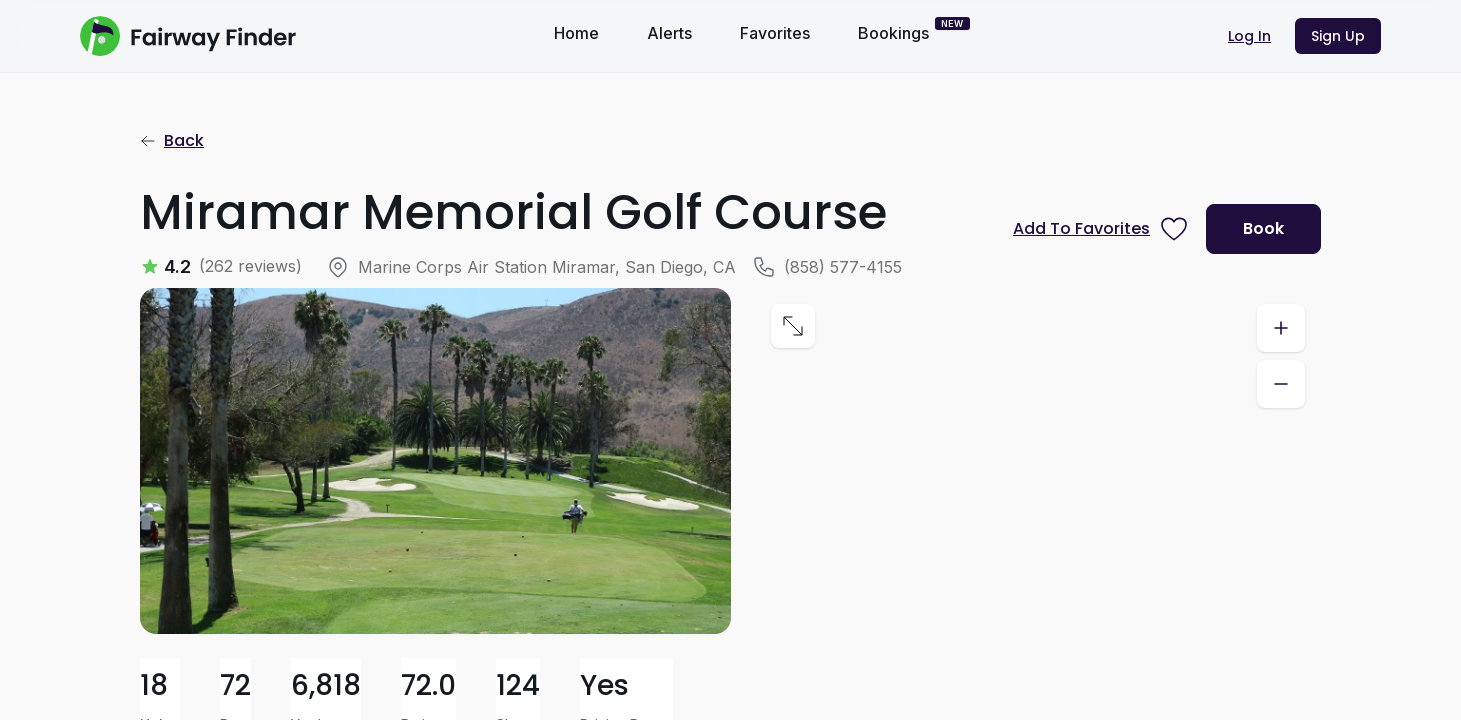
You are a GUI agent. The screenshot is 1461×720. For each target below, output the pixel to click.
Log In (1249, 36)
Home (576, 33)
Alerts (669, 33)
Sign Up (1338, 36)
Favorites (775, 33)
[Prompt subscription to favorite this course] (1101, 229)
